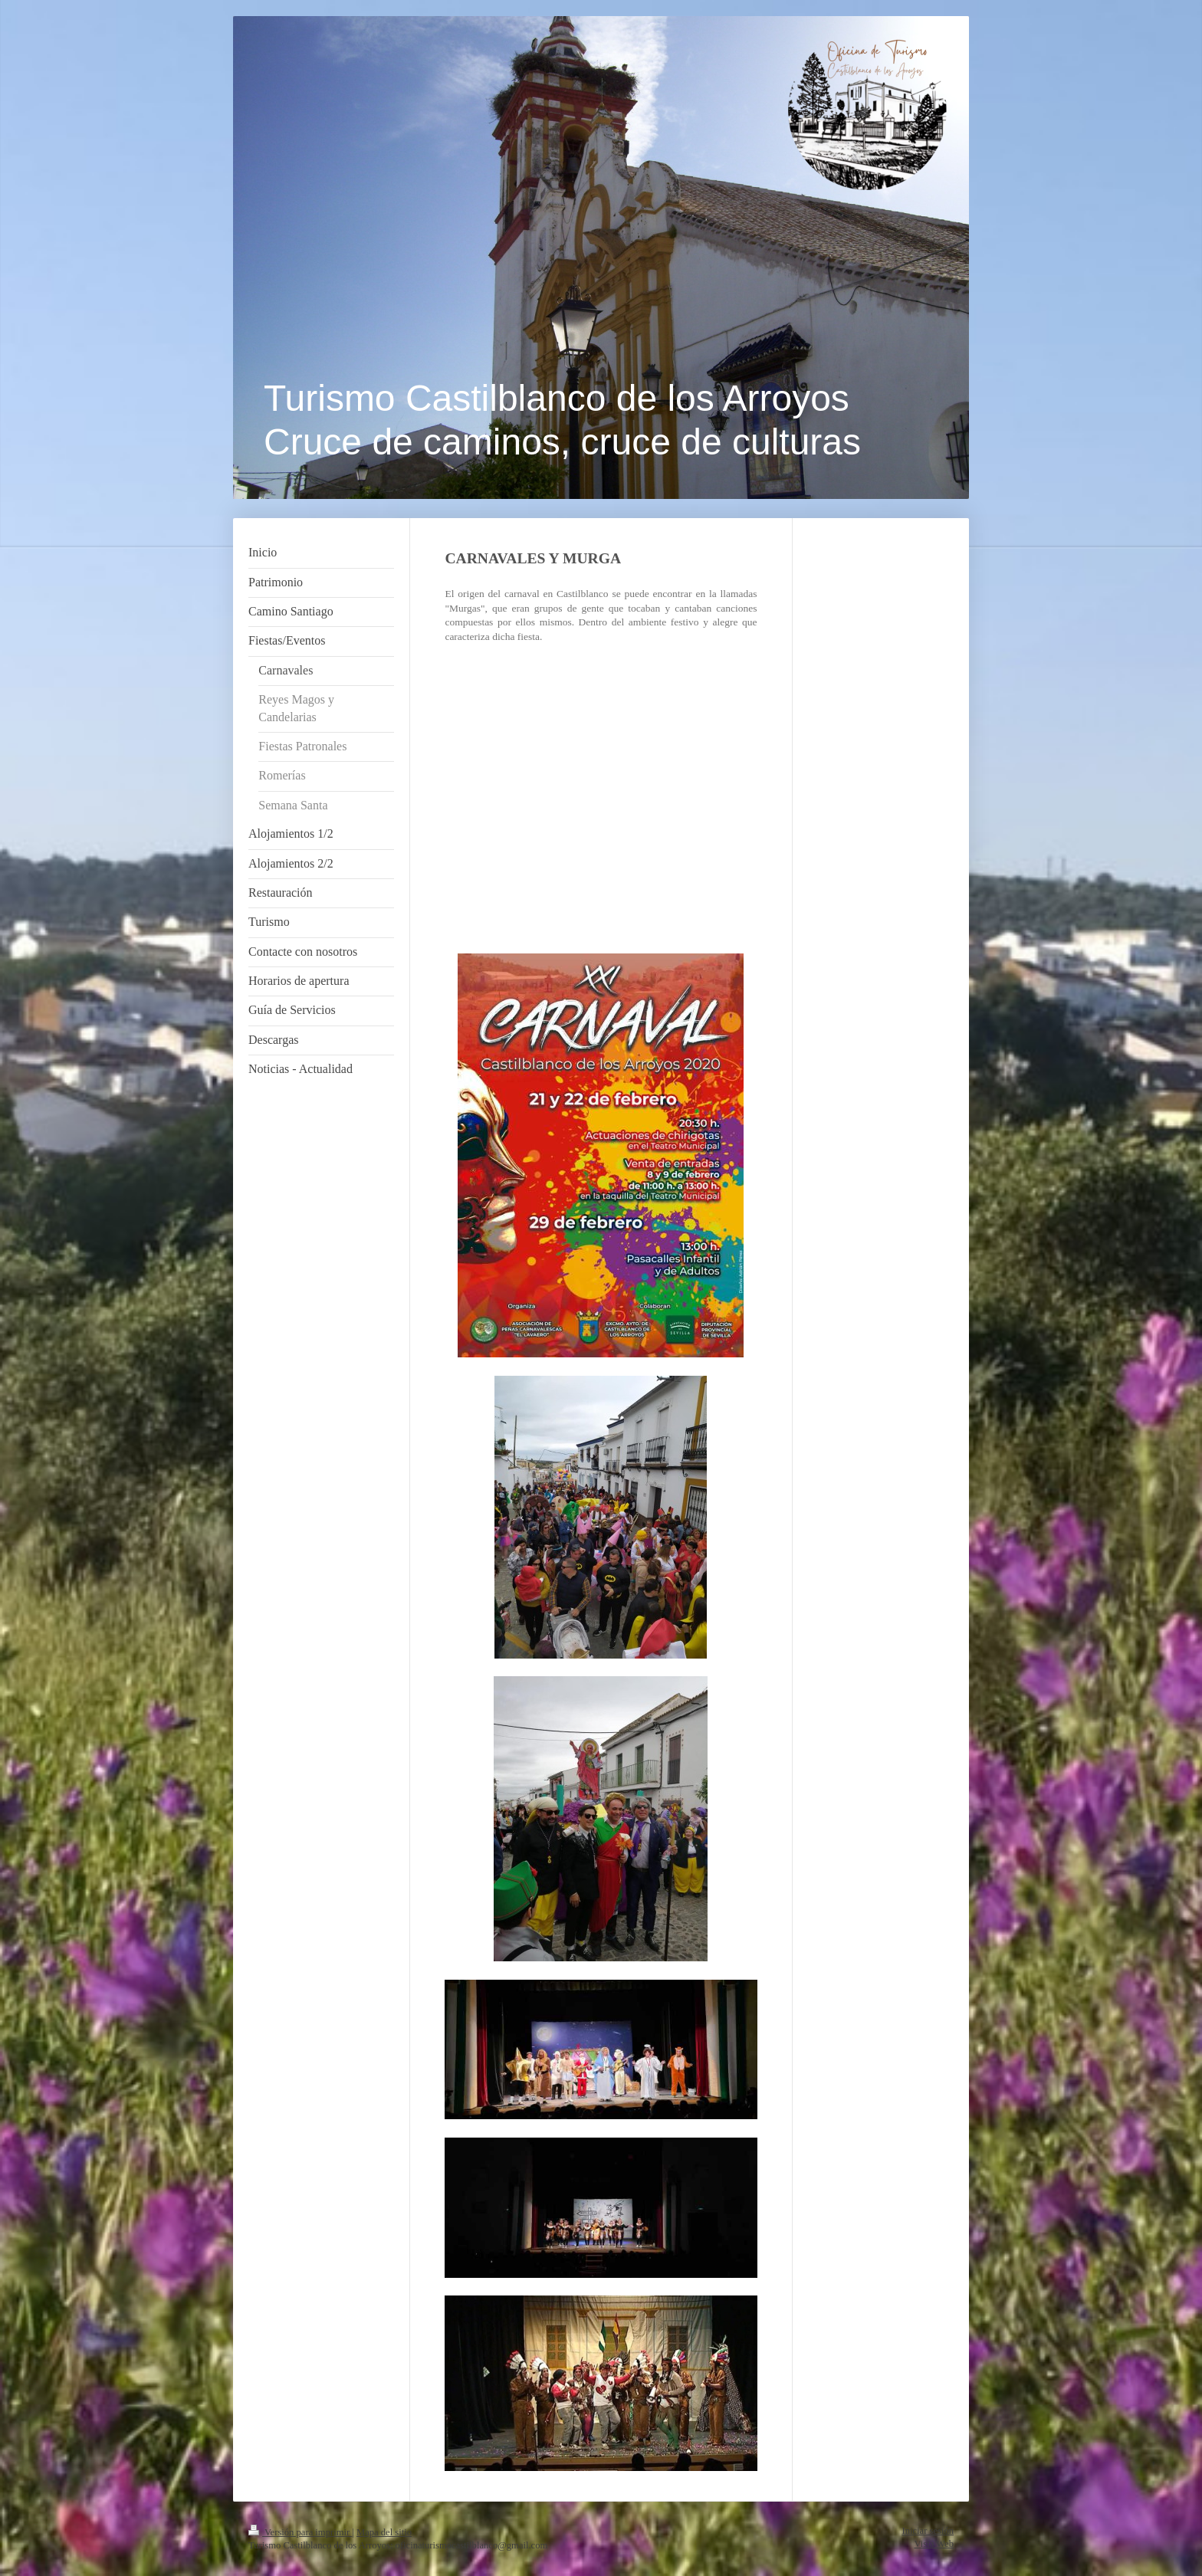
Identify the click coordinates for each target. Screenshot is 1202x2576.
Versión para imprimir (300, 2532)
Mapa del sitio (384, 2532)
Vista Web (934, 2543)
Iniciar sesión (928, 2530)
